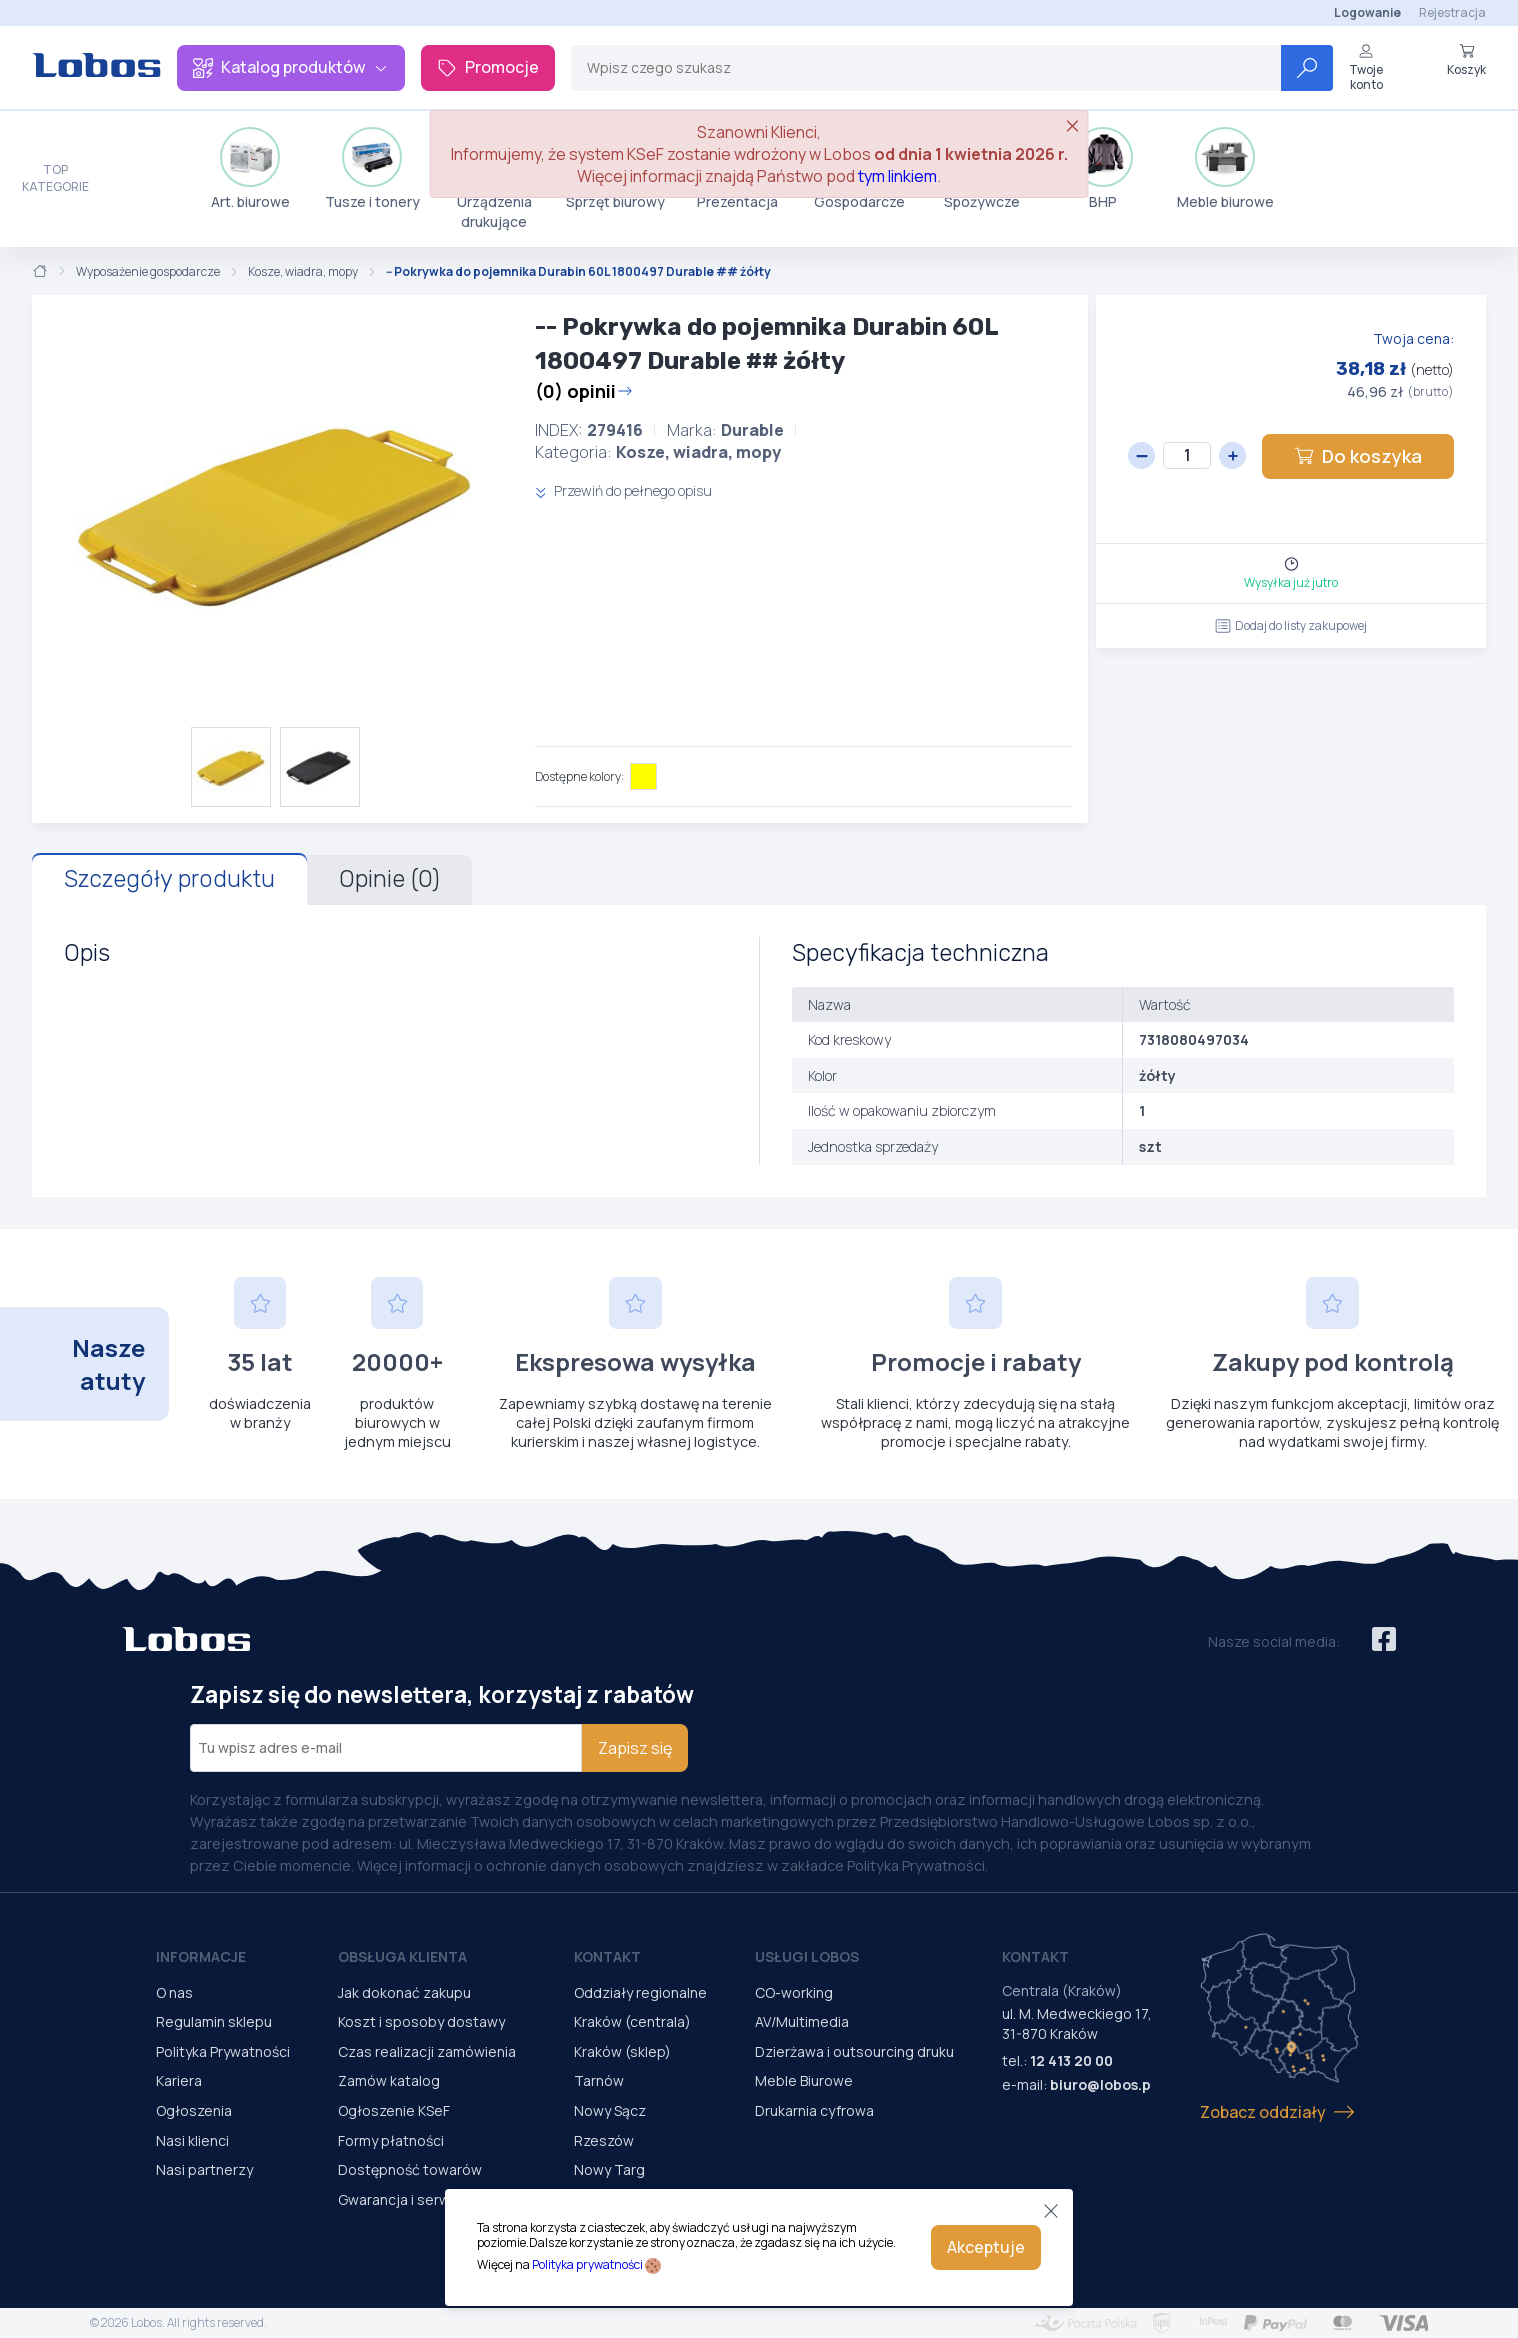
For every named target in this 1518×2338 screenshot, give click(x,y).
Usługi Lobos (807, 1956)
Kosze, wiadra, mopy (303, 272)
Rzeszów (604, 2140)
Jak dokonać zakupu (404, 1992)
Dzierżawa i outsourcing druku (854, 2051)
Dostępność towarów (410, 2169)
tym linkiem (897, 176)
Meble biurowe (1225, 169)
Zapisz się (635, 1748)
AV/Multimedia (802, 2021)
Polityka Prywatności (223, 2051)
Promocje (488, 67)
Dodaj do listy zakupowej (1291, 625)
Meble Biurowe (804, 2080)
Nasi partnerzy (204, 2169)
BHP (1103, 169)
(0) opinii (584, 391)
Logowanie (1367, 12)
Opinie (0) (389, 879)
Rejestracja (1452, 12)
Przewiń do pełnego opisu (623, 490)
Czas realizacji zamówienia (427, 2051)
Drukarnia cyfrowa (814, 2110)
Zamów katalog (389, 2080)
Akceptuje (986, 2247)
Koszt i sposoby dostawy (421, 2021)
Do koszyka (1358, 456)
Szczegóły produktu (169, 879)
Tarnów (599, 2080)
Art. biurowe (250, 169)
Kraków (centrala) (632, 2021)
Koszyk (1466, 60)
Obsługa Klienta (402, 1956)
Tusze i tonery (372, 169)
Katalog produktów (291, 67)
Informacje (201, 1956)
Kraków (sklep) (622, 2051)
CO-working (794, 1992)
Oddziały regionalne (640, 1992)
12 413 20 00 (1071, 2060)
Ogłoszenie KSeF (394, 2110)
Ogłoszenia (194, 2110)
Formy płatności (391, 2140)
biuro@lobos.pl (1102, 2084)
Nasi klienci (192, 2140)
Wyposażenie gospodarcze (148, 272)
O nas (174, 1992)
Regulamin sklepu (214, 2021)
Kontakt (607, 1956)
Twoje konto (1366, 67)
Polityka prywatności (587, 2264)
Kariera (179, 2080)
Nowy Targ (609, 2169)
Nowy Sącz (610, 2110)
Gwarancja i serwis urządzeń (432, 2199)
